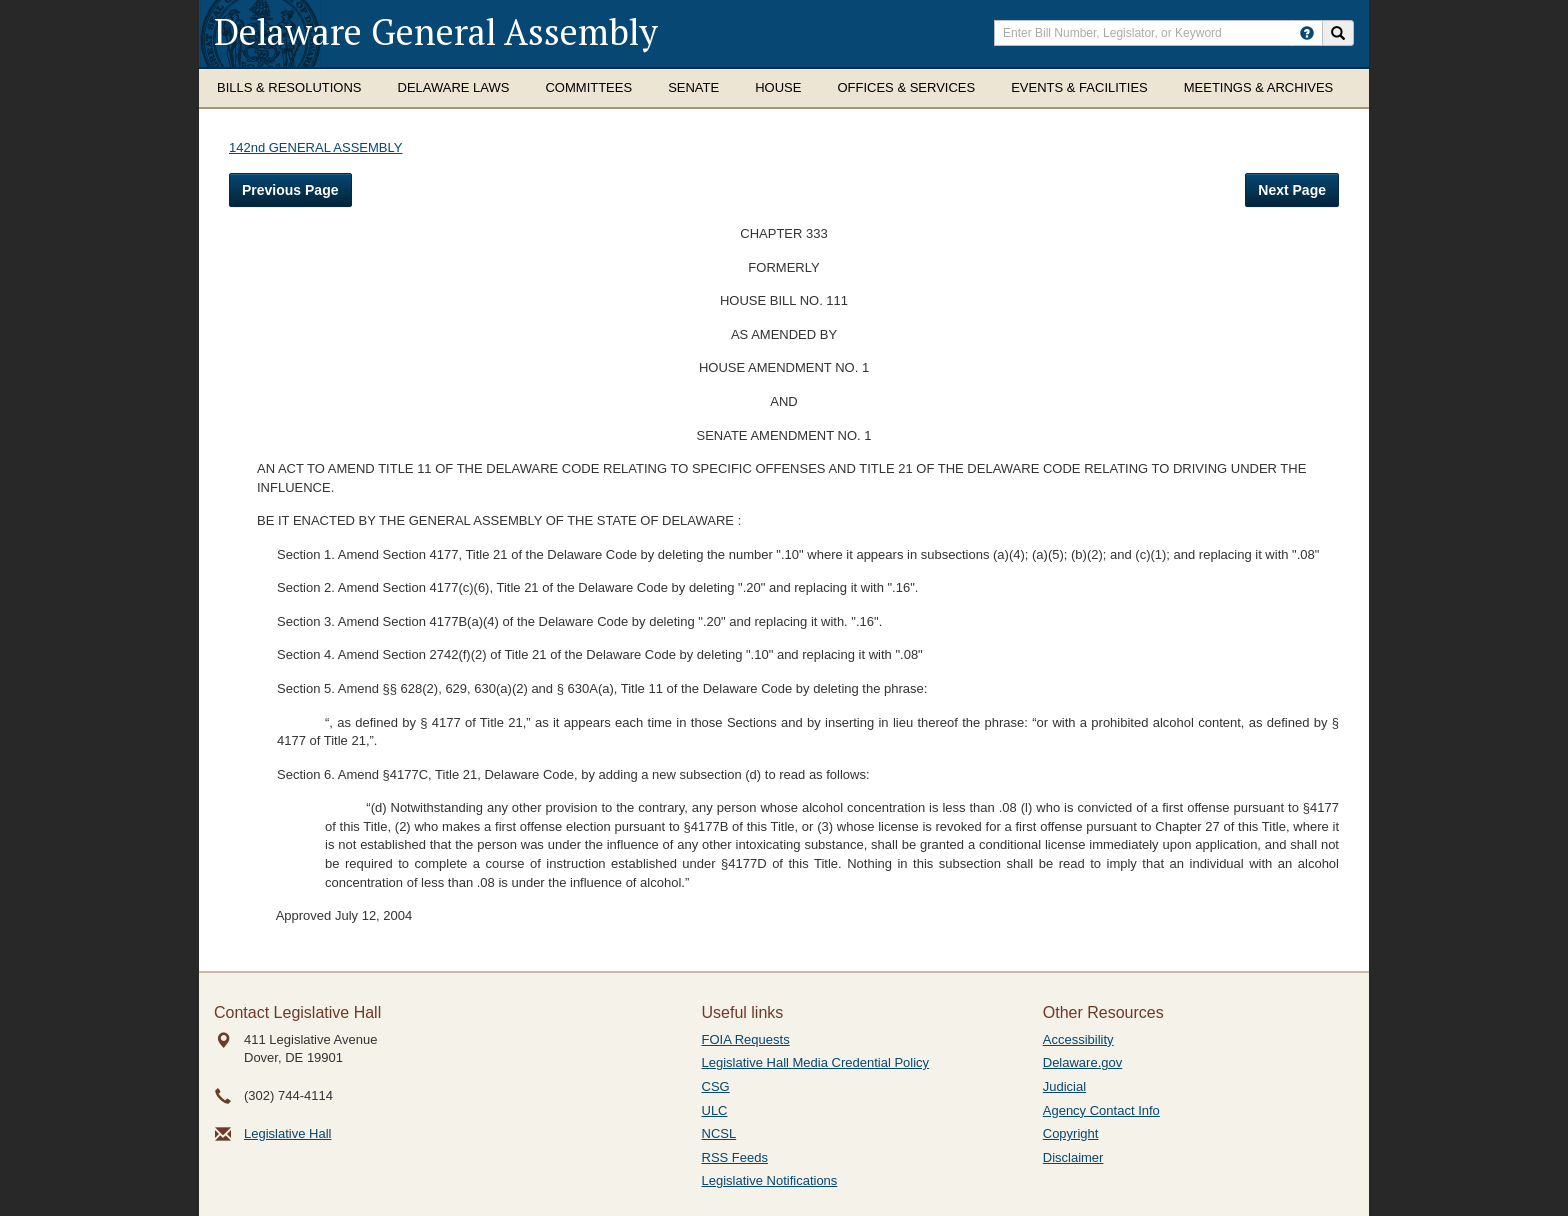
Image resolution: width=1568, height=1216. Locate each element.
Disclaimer (1073, 1157)
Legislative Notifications (770, 1180)
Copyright (1071, 1133)
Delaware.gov (1083, 1062)
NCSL (719, 1133)
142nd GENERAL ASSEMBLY (315, 147)
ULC (715, 1110)
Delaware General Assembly (436, 31)
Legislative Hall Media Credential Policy (816, 1062)
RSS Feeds (735, 1157)
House (778, 87)
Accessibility (1078, 1039)
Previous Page (290, 190)
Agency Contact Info (1101, 1110)
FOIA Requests (746, 1039)
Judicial (1064, 1086)
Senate (693, 87)
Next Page (1292, 190)
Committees (588, 87)
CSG (716, 1086)
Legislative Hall (287, 1133)
